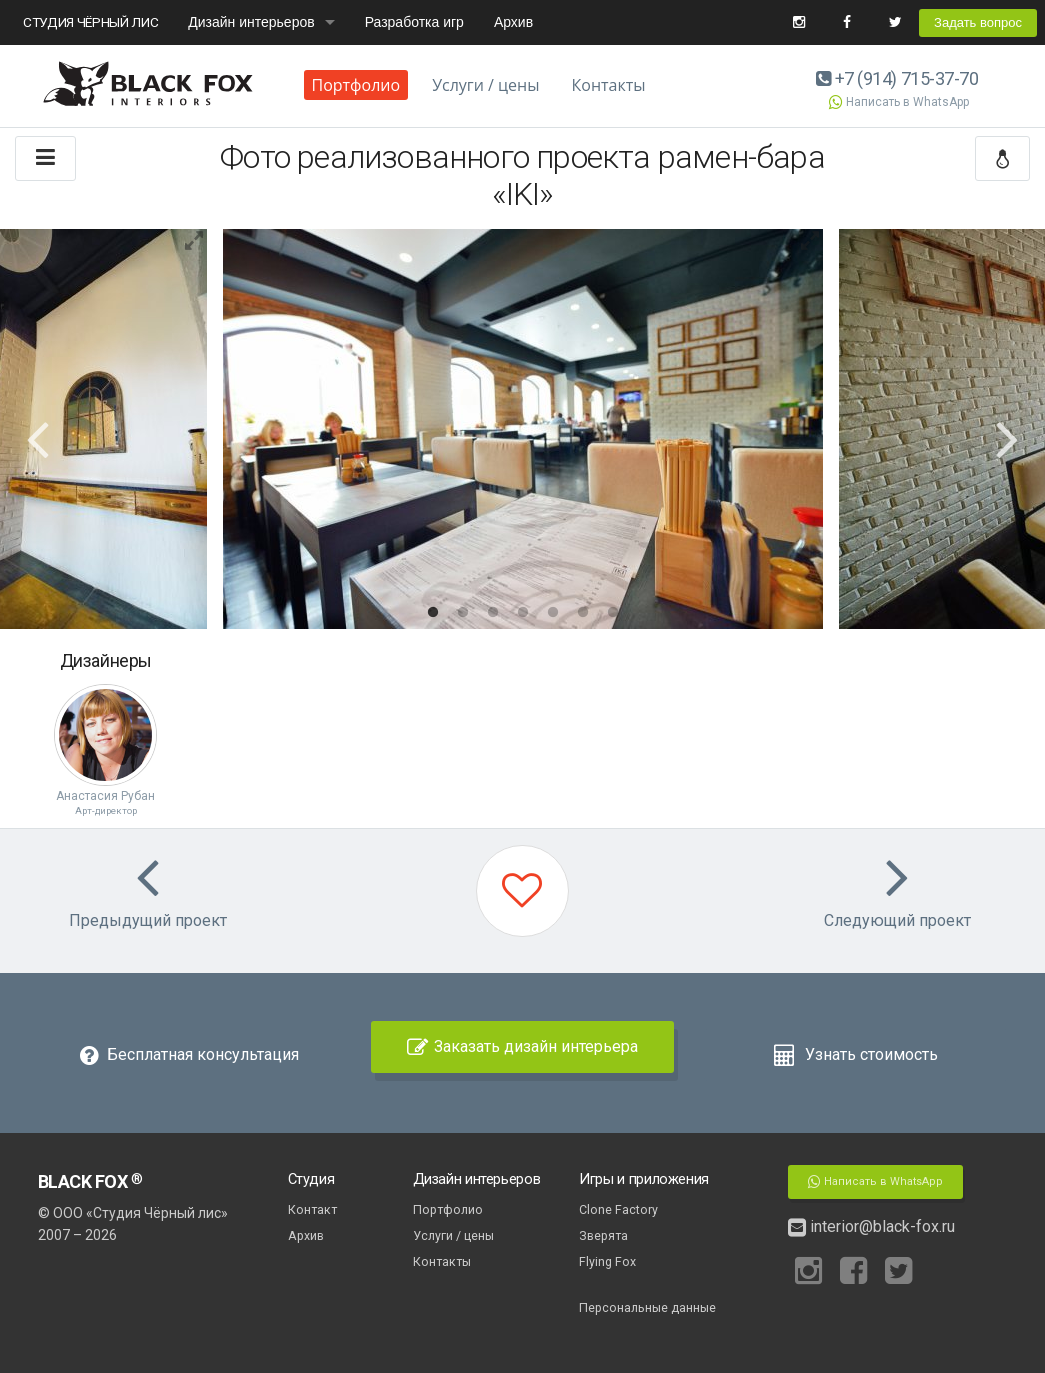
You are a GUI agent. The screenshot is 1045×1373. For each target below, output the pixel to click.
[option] (523, 429)
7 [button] (613, 613)
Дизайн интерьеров (251, 22)
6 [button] (583, 613)
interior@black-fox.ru (871, 1226)
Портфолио (356, 85)
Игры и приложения (644, 1179)
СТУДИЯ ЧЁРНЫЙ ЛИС (90, 22)
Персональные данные (647, 1307)
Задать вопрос (978, 22)
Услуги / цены (485, 85)
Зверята (603, 1235)
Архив (513, 22)
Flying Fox (607, 1261)
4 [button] (523, 613)
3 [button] (493, 613)
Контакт (312, 1209)
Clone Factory (618, 1209)
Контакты (609, 85)
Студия (311, 1179)
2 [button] (463, 613)
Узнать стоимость (855, 1054)
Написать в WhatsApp (898, 102)
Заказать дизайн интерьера (522, 1046)
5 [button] (553, 613)
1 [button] (433, 613)
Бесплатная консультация (189, 1054)
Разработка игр (414, 22)
